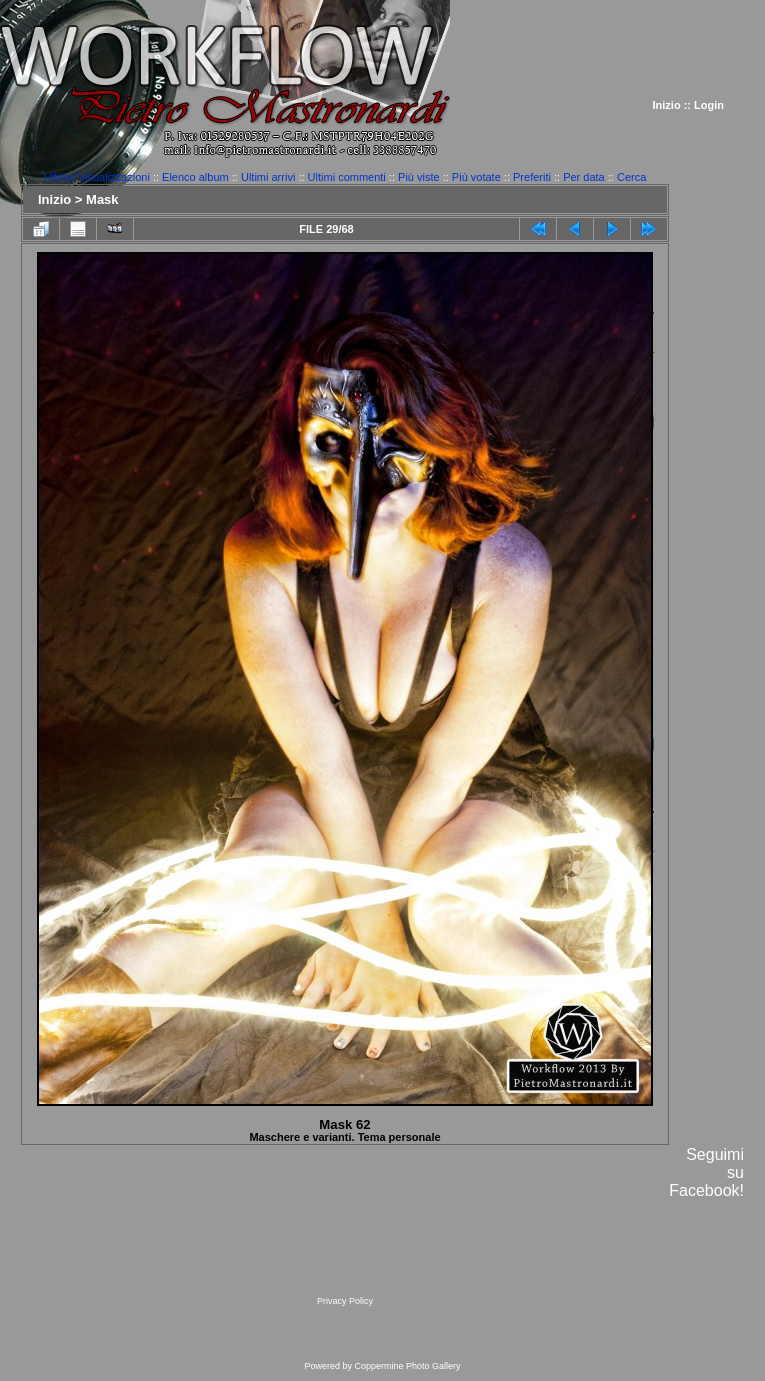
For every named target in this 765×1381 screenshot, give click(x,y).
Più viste (419, 177)
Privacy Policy (345, 1301)
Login (709, 105)
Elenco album (195, 177)
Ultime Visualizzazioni (97, 177)
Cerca (631, 177)
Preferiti (532, 177)
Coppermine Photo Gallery (407, 1366)
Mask (102, 199)
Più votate (476, 177)
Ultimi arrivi (268, 177)
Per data (584, 177)
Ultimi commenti (347, 177)
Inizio (667, 105)
